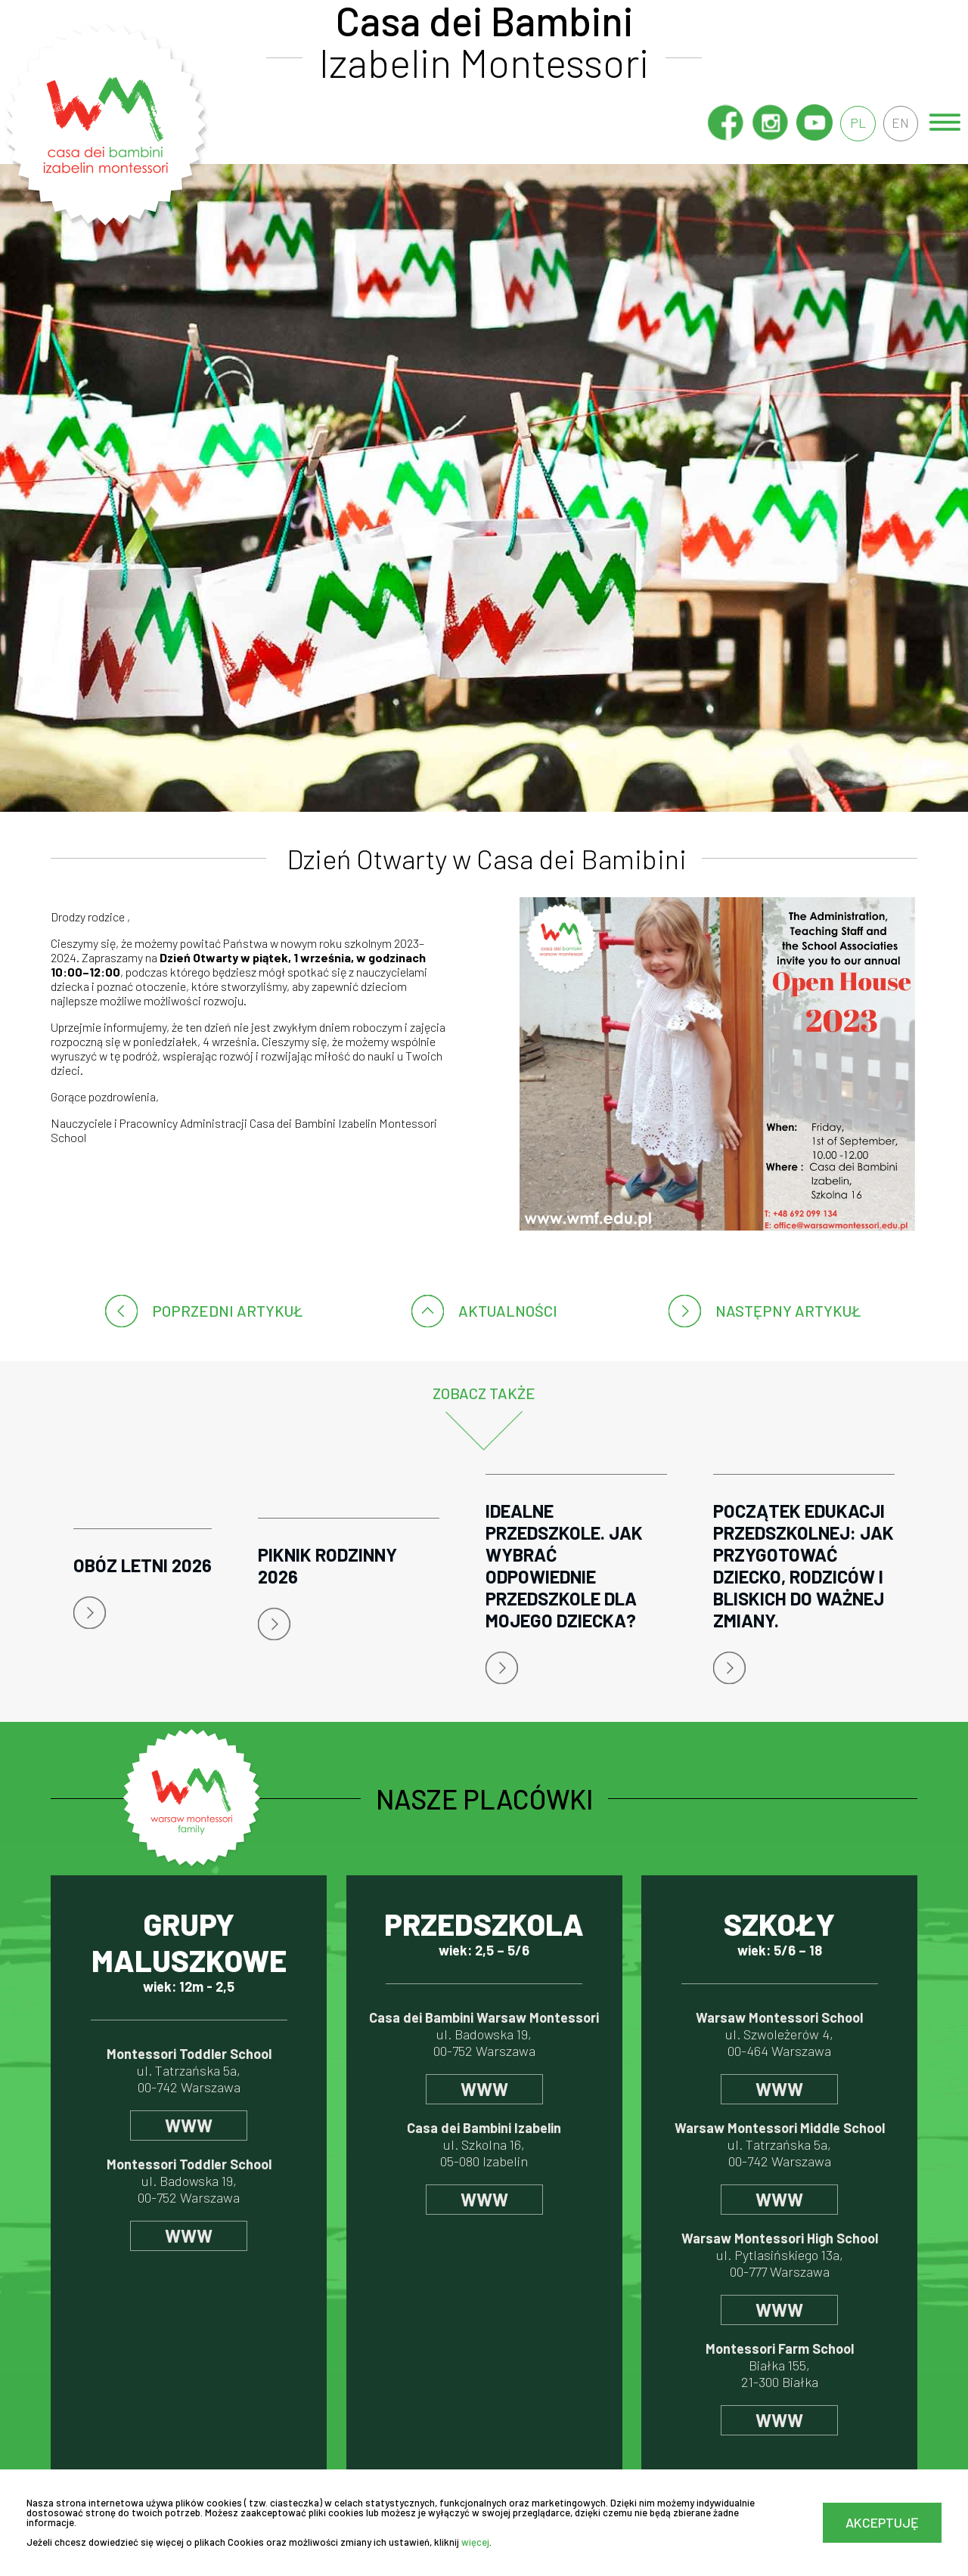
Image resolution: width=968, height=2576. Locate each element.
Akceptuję (882, 2522)
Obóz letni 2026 (142, 1565)
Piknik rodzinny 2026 (327, 1565)
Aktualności (507, 1311)
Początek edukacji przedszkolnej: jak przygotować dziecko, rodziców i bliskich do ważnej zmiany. (803, 1565)
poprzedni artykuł (227, 1311)
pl (856, 123)
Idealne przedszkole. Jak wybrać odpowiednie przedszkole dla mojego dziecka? (564, 1565)
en (900, 123)
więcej (475, 2542)
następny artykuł (788, 1311)
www (189, 2125)
